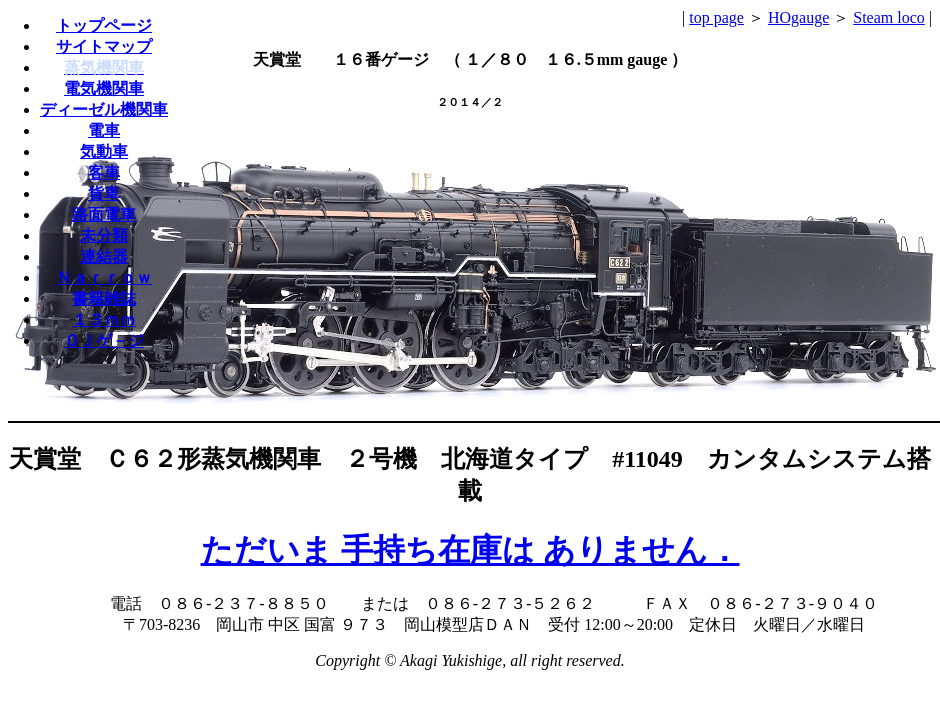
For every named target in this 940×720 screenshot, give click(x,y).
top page (716, 17)
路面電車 (104, 214)
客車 (104, 172)
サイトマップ (104, 46)
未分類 (104, 235)
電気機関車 (104, 88)
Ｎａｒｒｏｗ (104, 277)
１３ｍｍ (104, 319)
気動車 (104, 151)
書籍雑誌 (104, 298)
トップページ (104, 25)
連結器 (104, 256)
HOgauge (798, 17)
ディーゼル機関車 (104, 109)
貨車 (104, 193)
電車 (104, 130)
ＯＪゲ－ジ (104, 340)
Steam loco (889, 17)
